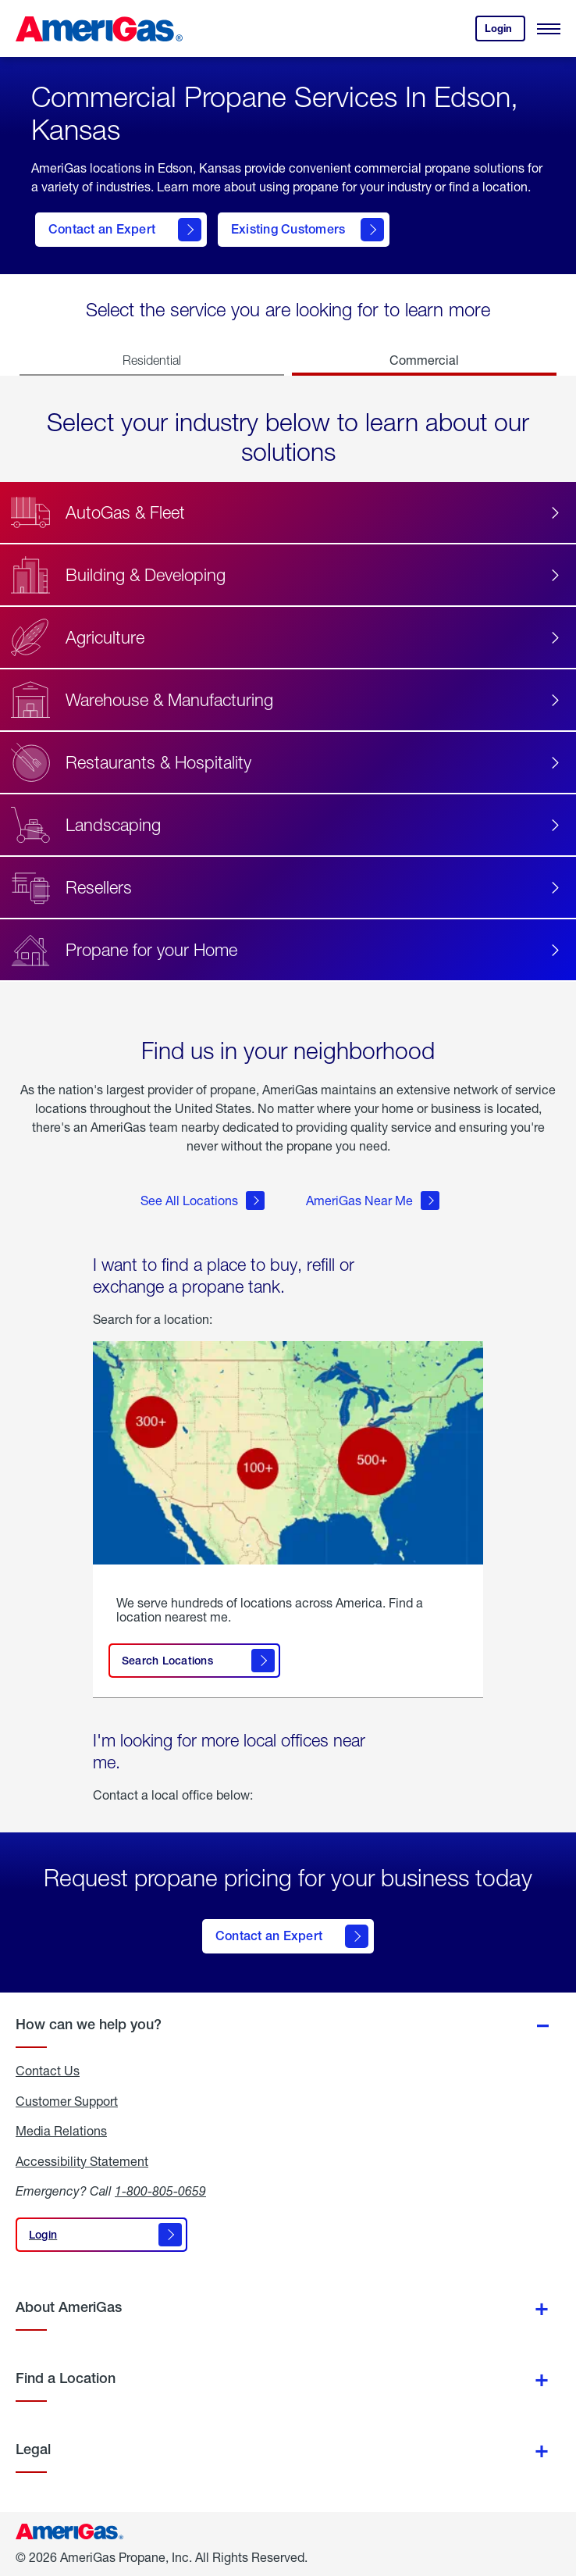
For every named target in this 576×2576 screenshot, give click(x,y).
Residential (152, 360)
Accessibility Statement (82, 2161)
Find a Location (66, 2378)
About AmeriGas (69, 2307)
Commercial (424, 359)
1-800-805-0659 (160, 2190)
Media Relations (61, 2131)
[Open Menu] (548, 29)
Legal (33, 2449)
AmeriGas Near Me (372, 1200)
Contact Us (48, 2071)
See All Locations (202, 1200)
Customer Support (67, 2101)
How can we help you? (89, 2024)
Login (505, 31)
